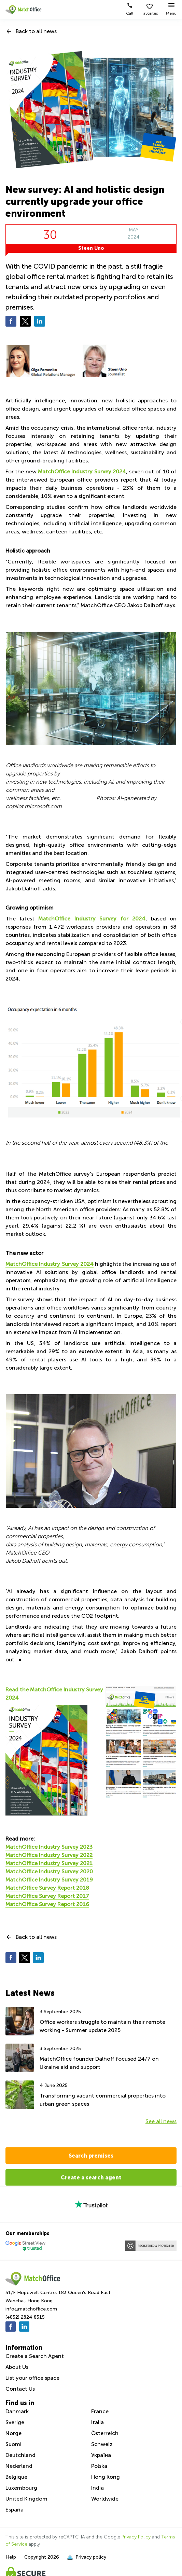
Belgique (16, 2477)
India (97, 2488)
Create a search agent (91, 2177)
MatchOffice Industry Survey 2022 (49, 1855)
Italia (97, 2422)
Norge (13, 2433)
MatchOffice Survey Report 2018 (47, 1888)
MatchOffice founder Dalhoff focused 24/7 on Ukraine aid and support (99, 2063)
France (100, 2411)
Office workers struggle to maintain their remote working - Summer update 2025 (102, 2026)
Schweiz (102, 2444)
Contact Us (20, 2389)
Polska (99, 2466)
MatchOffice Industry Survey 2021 (49, 1863)
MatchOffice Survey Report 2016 (47, 1904)
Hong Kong (105, 2477)
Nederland (18, 2466)
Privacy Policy (136, 2536)
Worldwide (104, 2499)
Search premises (91, 2155)
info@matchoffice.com (31, 2309)
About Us (16, 2367)
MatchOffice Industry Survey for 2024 (91, 918)
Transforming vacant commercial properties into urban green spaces (103, 2100)
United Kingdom (26, 2499)
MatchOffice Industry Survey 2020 (49, 1871)
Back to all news (36, 31)
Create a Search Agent (34, 2356)
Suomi (13, 2444)
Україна (101, 2455)
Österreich (104, 2433)
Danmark (17, 2411)
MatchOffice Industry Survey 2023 (49, 1847)
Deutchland (20, 2455)
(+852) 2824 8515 (25, 2317)
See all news (161, 2121)
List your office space (32, 2378)
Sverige (14, 2422)
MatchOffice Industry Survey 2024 (82, 471)
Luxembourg (21, 2488)
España (14, 2510)
